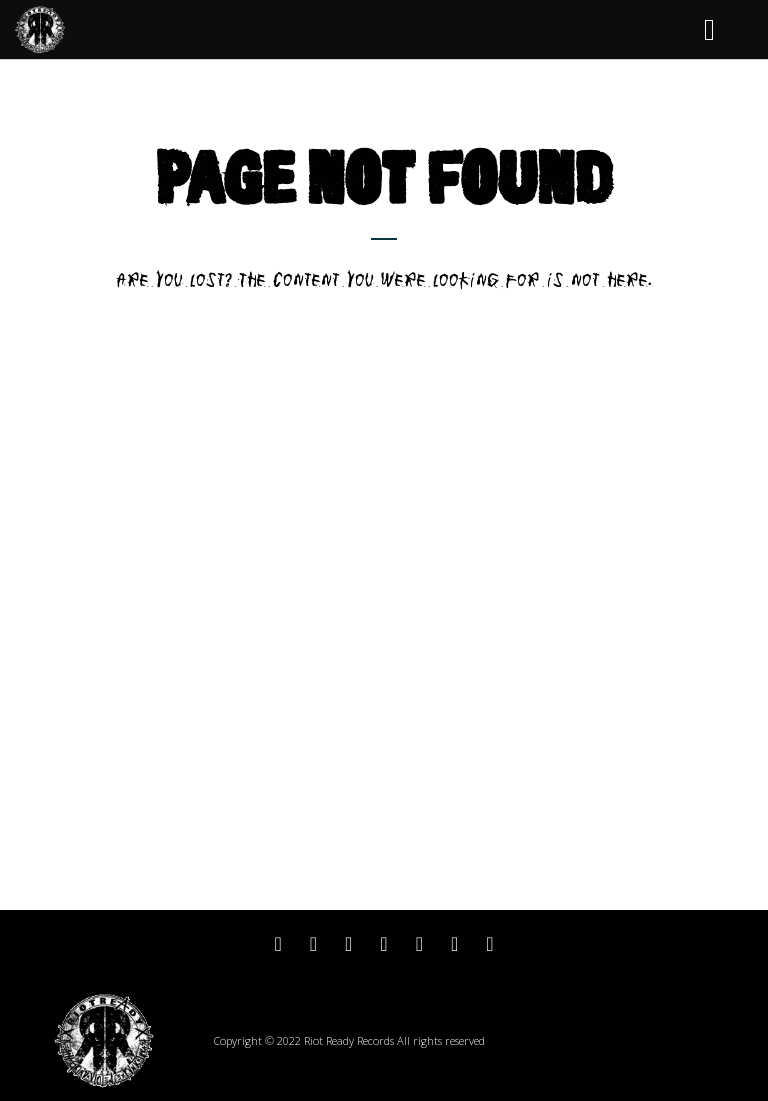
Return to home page (384, 316)
